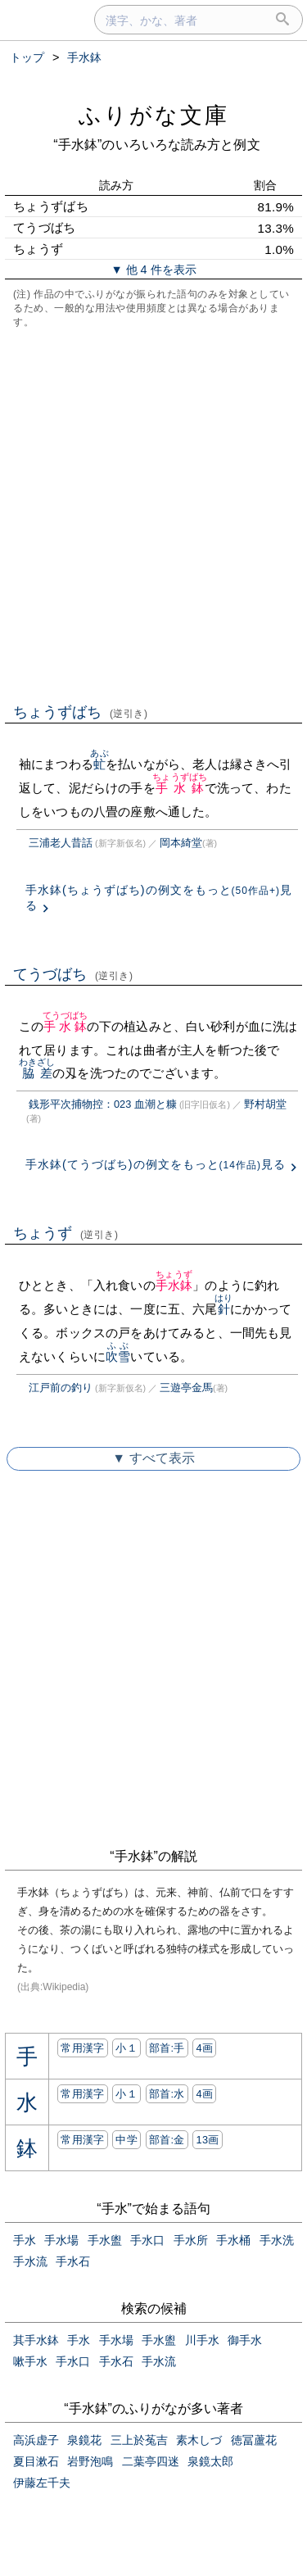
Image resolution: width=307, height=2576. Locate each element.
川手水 (202, 2340)
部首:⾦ (167, 2140)
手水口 (147, 2240)
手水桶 (233, 2240)
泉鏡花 (84, 2440)
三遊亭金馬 (186, 1387)
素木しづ (199, 2440)
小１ (126, 2048)
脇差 (37, 1073)
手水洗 (277, 2240)
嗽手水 (30, 2361)
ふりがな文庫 (154, 115)
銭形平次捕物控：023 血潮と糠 (103, 1104)
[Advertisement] (153, 514)
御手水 (245, 2340)
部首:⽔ (167, 2094)
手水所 (191, 2240)
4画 (204, 2048)
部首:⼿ (167, 2048)
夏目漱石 (36, 2461)
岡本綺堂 (181, 843)
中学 (126, 2140)
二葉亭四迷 (150, 2461)
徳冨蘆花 (254, 2440)
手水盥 (105, 2240)
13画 (207, 2140)
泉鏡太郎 (210, 2461)
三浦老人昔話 (61, 843)
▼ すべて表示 (153, 1458)
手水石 (73, 2261)
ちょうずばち (80, 712)
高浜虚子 (36, 2440)
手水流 (30, 2261)
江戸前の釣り (61, 1387)
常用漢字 (82, 2048)
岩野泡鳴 (90, 2461)
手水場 (61, 2240)
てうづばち (73, 974)
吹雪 (118, 1356)
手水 (24, 2240)
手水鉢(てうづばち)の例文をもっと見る (155, 1164)
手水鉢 (179, 788)
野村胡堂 (265, 1104)
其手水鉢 (36, 2340)
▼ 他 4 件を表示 (153, 269)
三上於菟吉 (139, 2440)
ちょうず (66, 1233)
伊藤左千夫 (41, 2482)
